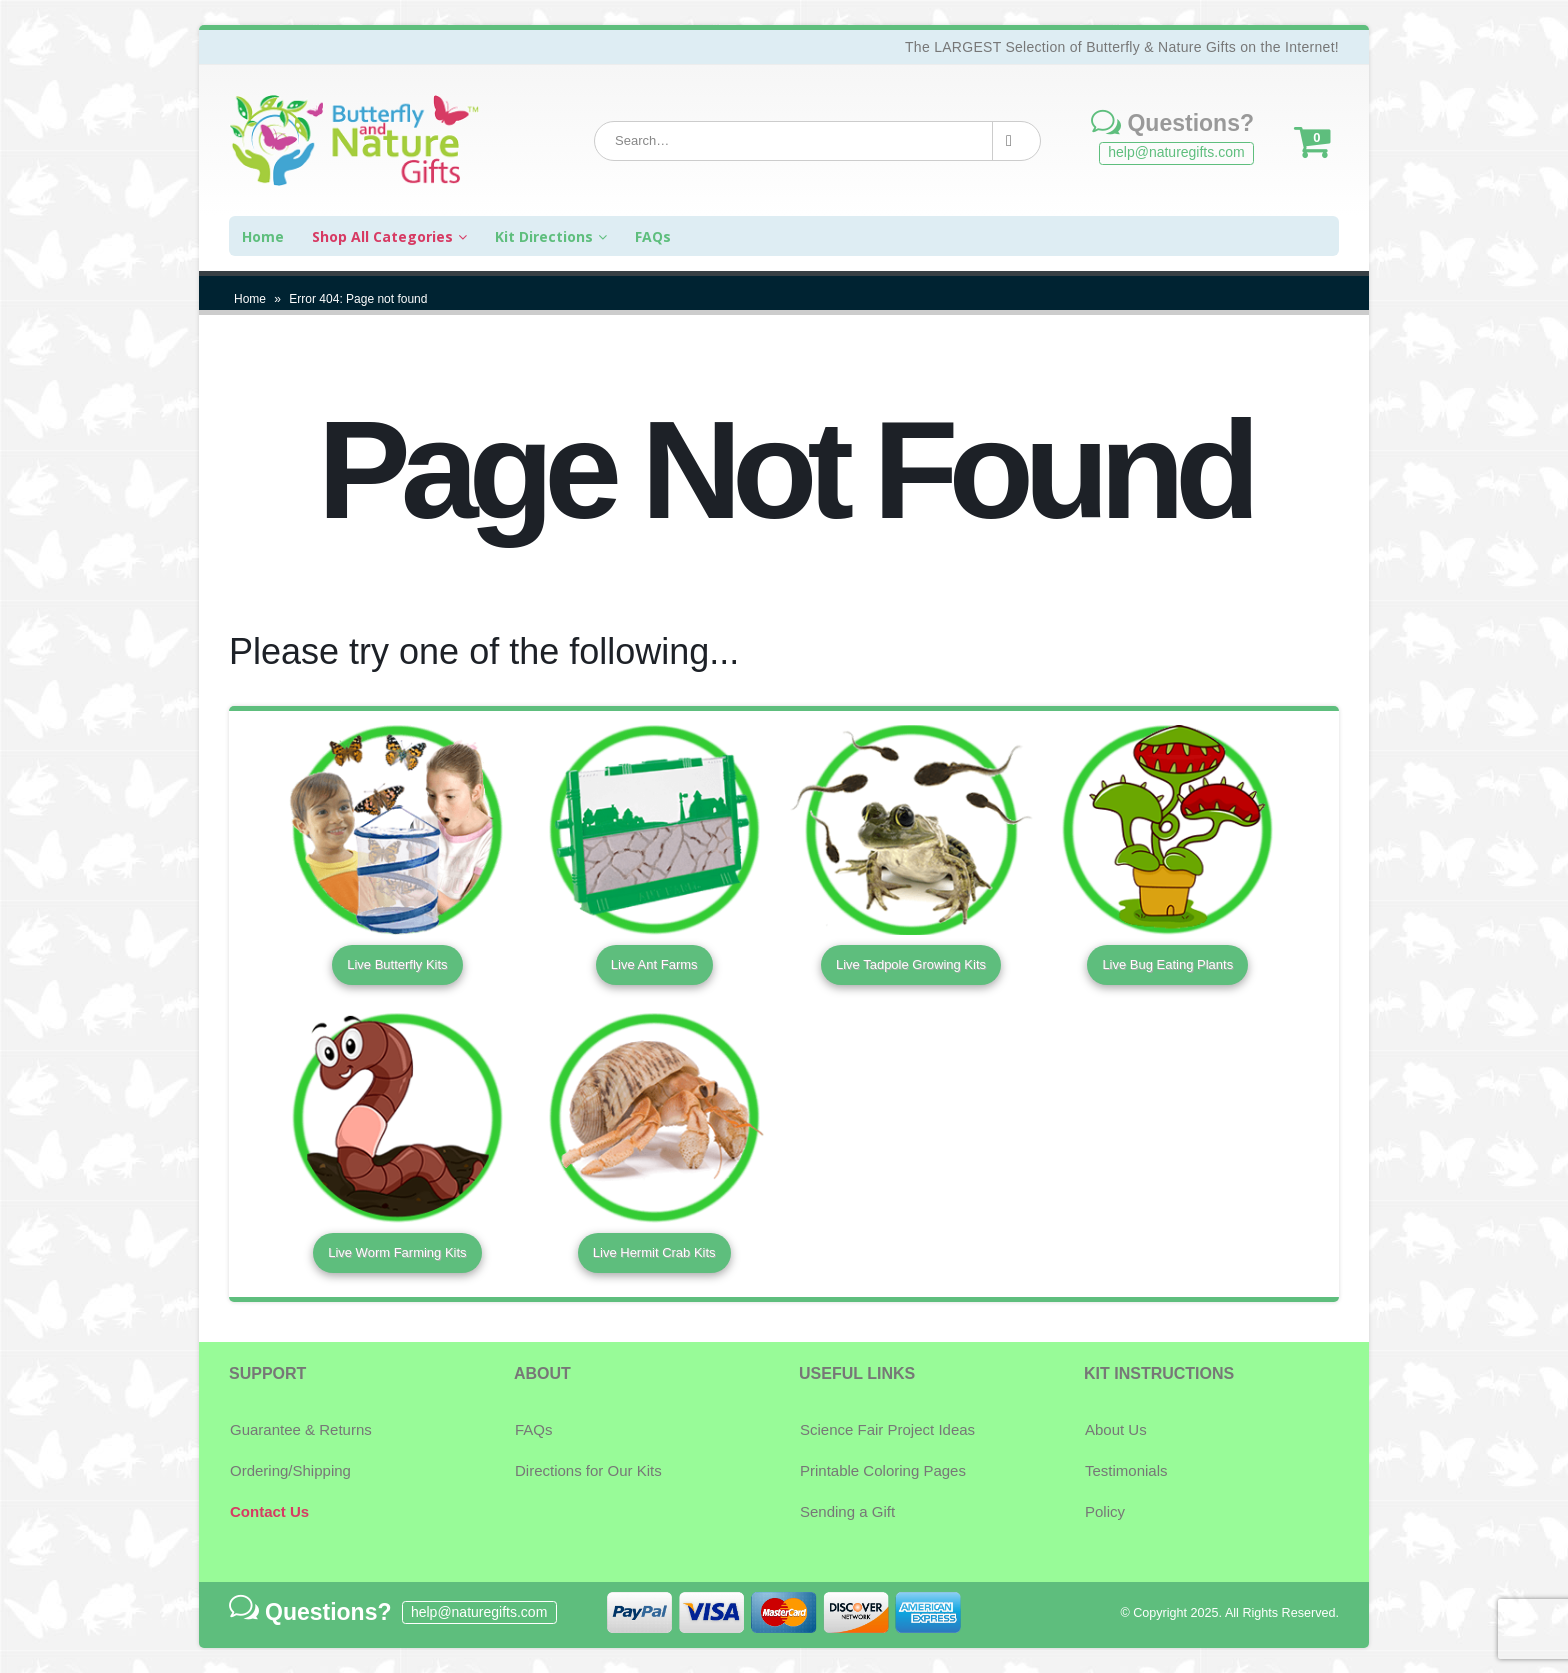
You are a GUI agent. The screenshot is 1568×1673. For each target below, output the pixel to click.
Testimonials (1126, 1470)
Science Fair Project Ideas (887, 1429)
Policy (1105, 1511)
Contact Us (269, 1511)
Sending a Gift (847, 1511)
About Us (1116, 1429)
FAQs (534, 1429)
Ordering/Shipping (290, 1470)
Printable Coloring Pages (883, 1470)
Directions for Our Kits (588, 1470)
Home (250, 299)
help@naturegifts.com (1176, 152)
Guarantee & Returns (301, 1429)
